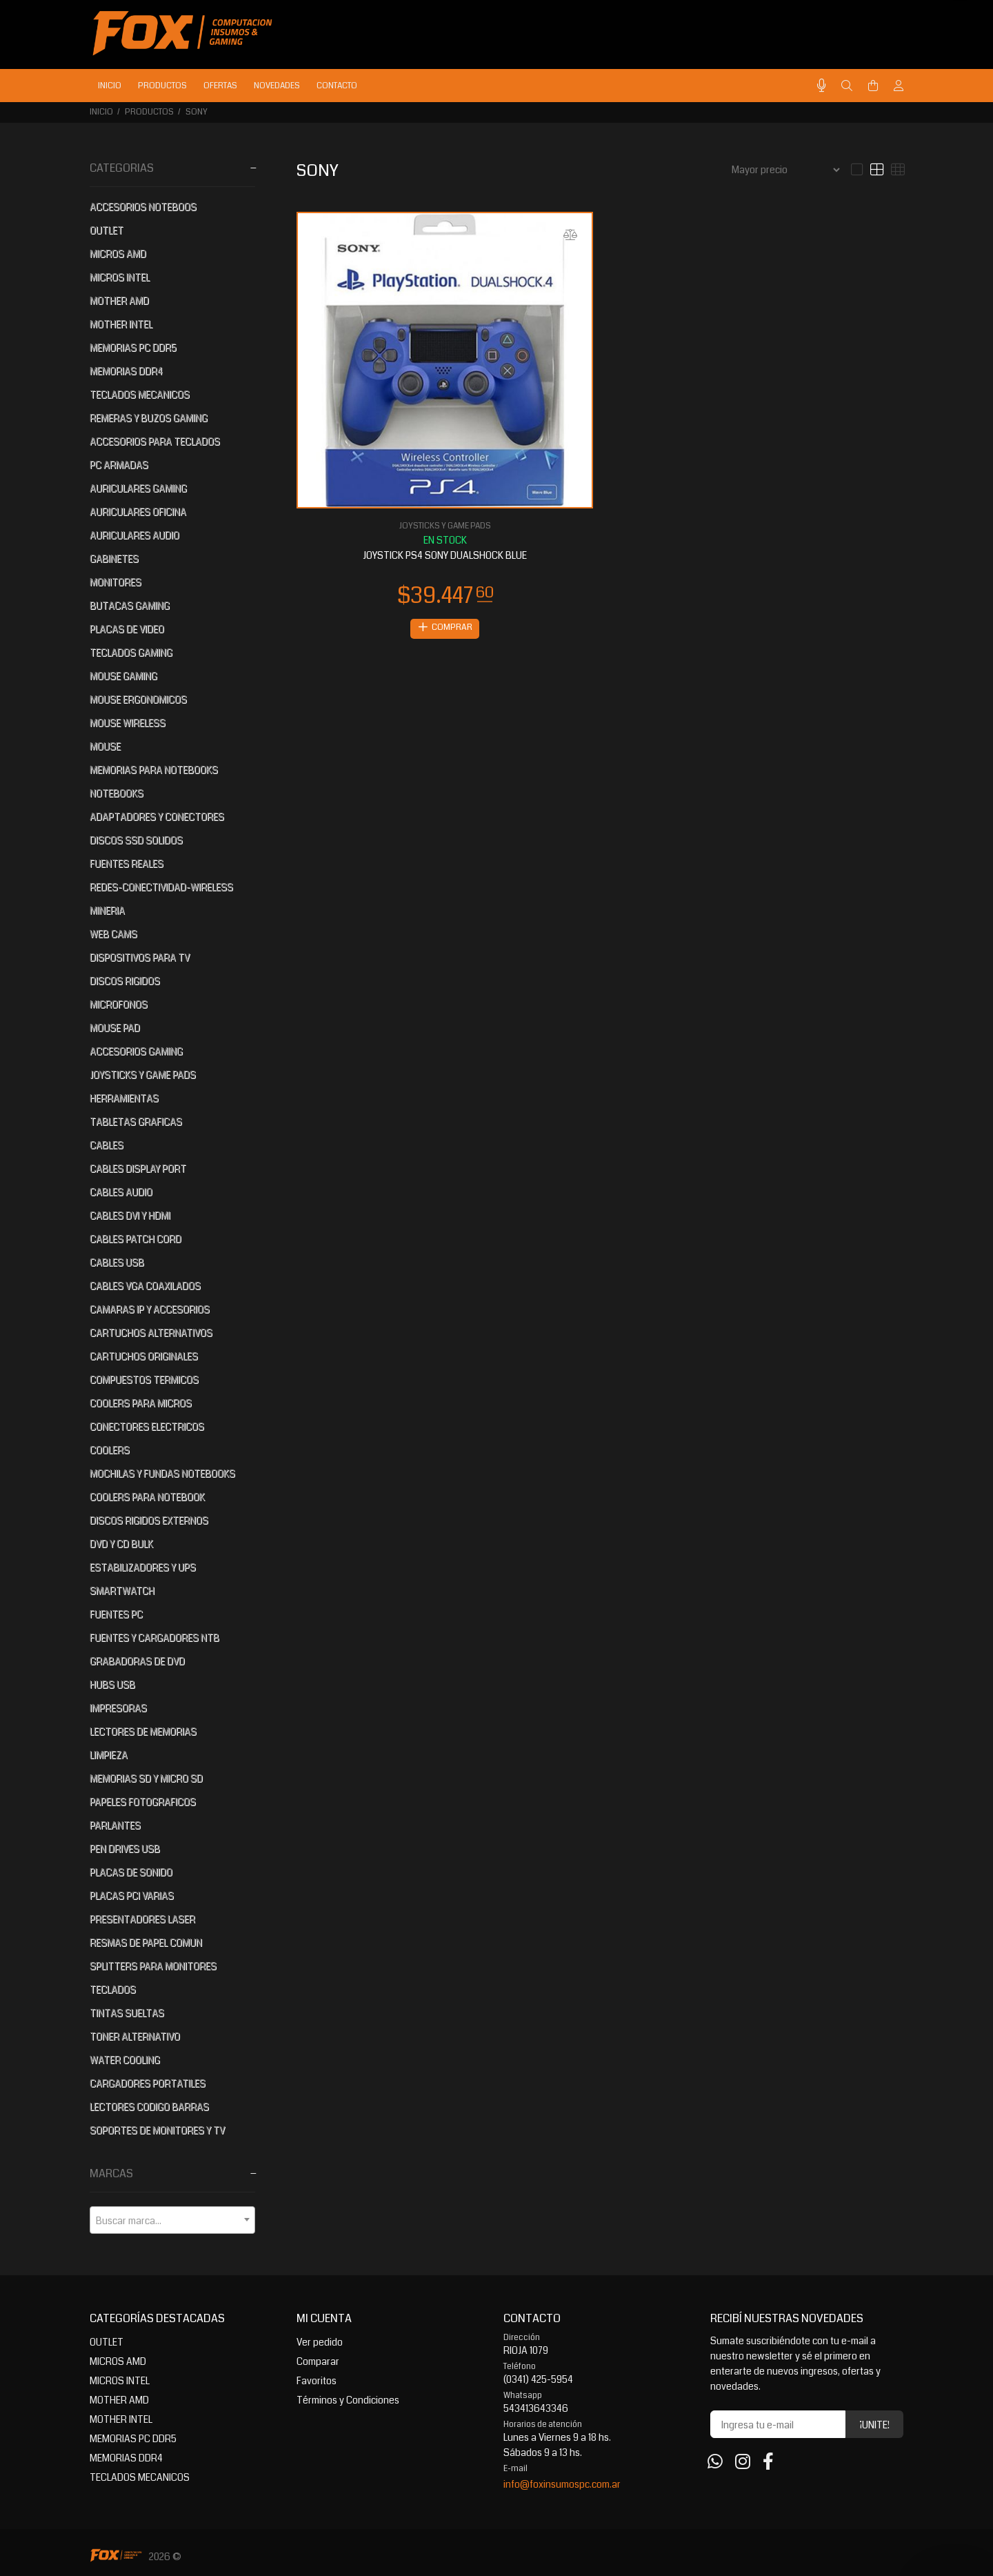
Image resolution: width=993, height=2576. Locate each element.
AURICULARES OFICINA (138, 512)
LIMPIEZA (109, 1755)
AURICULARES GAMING (138, 488)
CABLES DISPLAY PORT (138, 1169)
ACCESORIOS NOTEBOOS (143, 207)
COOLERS (110, 1450)
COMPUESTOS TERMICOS (144, 1380)
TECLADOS (113, 1990)
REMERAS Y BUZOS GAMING (149, 418)
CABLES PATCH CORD (135, 1239)
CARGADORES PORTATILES (147, 2083)
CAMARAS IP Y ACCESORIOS (150, 1309)
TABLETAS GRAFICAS (136, 1122)
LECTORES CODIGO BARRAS (149, 2107)
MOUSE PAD (115, 1028)
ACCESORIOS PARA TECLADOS (155, 441)
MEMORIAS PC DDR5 (133, 348)
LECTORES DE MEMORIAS (143, 1731)
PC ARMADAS (119, 465)
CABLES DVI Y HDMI (130, 1215)
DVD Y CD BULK (121, 1544)
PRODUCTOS (149, 112)
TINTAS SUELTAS (127, 2013)
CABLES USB (117, 1262)
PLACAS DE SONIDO (131, 1872)
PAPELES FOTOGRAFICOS (143, 1802)
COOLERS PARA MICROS (141, 1403)
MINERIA (107, 911)
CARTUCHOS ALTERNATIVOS (151, 1333)
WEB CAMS (113, 934)
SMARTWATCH (122, 1591)
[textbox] (172, 2221)
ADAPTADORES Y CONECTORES (157, 817)
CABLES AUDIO (121, 1192)
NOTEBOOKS (116, 793)
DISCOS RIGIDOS (125, 981)
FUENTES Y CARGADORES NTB (154, 1638)
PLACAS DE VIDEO (127, 629)
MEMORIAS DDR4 (126, 371)
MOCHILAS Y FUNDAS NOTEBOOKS (162, 1473)
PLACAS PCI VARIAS (132, 1896)
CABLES (106, 1145)
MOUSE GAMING (123, 676)
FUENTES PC (116, 1614)
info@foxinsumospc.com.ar (562, 2484)
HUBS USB (112, 1685)
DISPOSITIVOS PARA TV (140, 957)
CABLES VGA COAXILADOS (145, 1286)
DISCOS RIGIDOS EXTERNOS (149, 1520)
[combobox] (172, 2220)
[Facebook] (768, 2462)
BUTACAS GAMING (130, 606)
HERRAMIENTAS (124, 1098)
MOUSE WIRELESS (128, 723)
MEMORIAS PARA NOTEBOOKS (154, 770)
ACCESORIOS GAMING (136, 1051)
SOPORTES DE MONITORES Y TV (157, 2130)
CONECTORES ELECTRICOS (147, 1427)
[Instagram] (742, 2462)
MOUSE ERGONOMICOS (138, 699)
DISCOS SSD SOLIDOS (136, 840)
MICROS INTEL (120, 277)
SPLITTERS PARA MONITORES (153, 1966)
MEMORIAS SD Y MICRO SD (146, 1778)
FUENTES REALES (126, 864)
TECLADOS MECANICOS (140, 395)
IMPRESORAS (118, 1708)
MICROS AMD (118, 254)
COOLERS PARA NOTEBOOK (147, 1497)
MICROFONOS (119, 1004)
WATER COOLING (125, 2060)
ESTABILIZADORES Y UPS (143, 1567)
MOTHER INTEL (121, 324)
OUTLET (106, 230)
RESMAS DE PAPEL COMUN (146, 1943)
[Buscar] (846, 86)
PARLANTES (115, 1825)
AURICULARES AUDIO (134, 535)
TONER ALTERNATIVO (135, 2036)
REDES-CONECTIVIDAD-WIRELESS (161, 887)
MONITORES (115, 582)
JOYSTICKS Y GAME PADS (143, 1075)
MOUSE (105, 746)
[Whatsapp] (715, 2462)
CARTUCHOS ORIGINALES (144, 1356)
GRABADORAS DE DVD (137, 1661)
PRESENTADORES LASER (142, 1919)
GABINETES (114, 559)
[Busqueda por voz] (821, 86)
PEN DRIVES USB (125, 1849)
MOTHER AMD (119, 301)
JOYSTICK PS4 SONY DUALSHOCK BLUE (445, 555)
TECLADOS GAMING (131, 653)
